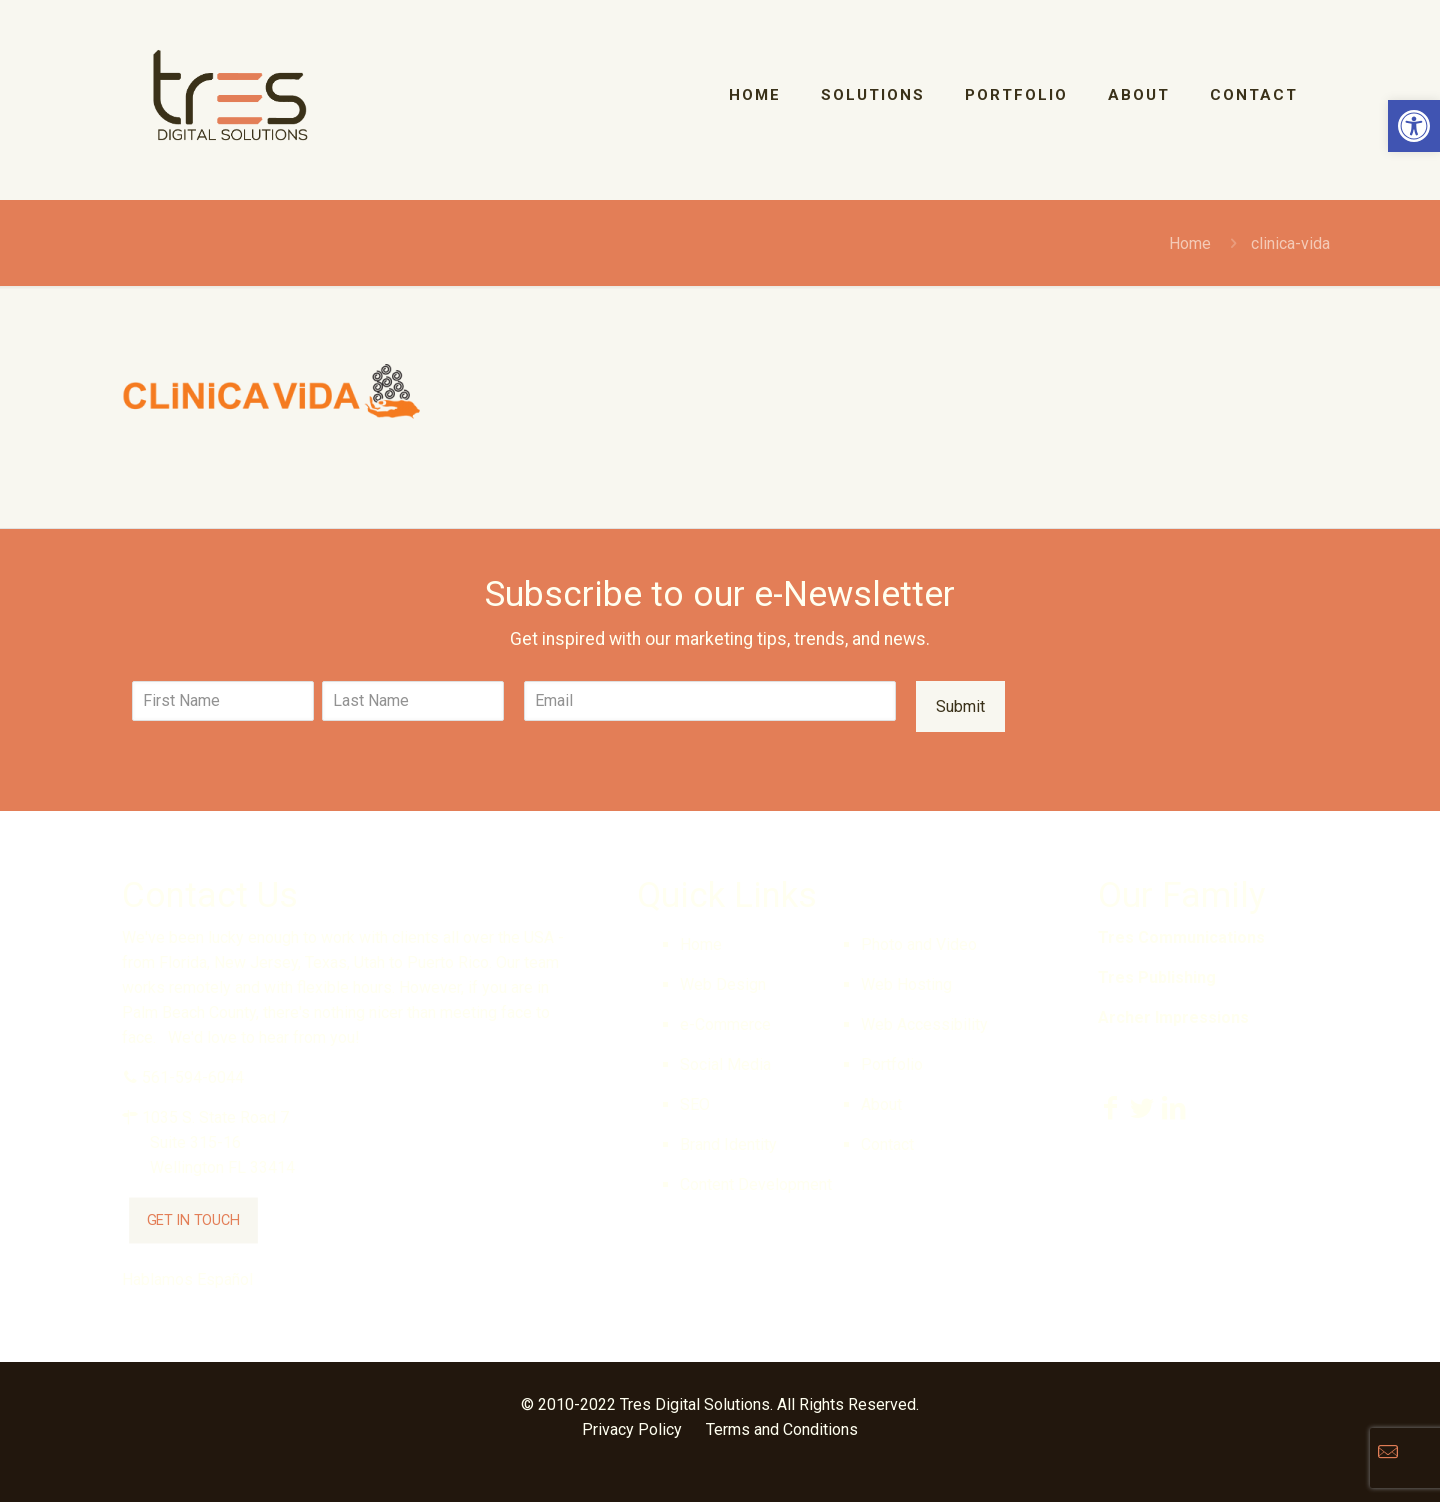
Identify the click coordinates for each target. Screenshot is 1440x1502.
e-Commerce (725, 1024)
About (881, 1104)
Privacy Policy (632, 1429)
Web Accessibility (924, 1024)
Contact (887, 1144)
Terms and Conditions (782, 1429)
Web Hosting (906, 984)
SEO (695, 1104)
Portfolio (892, 1064)
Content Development (756, 1184)
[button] (1414, 126)
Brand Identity (728, 1144)
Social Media (725, 1064)
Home (1190, 243)
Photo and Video (919, 944)
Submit (960, 706)
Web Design (723, 984)
